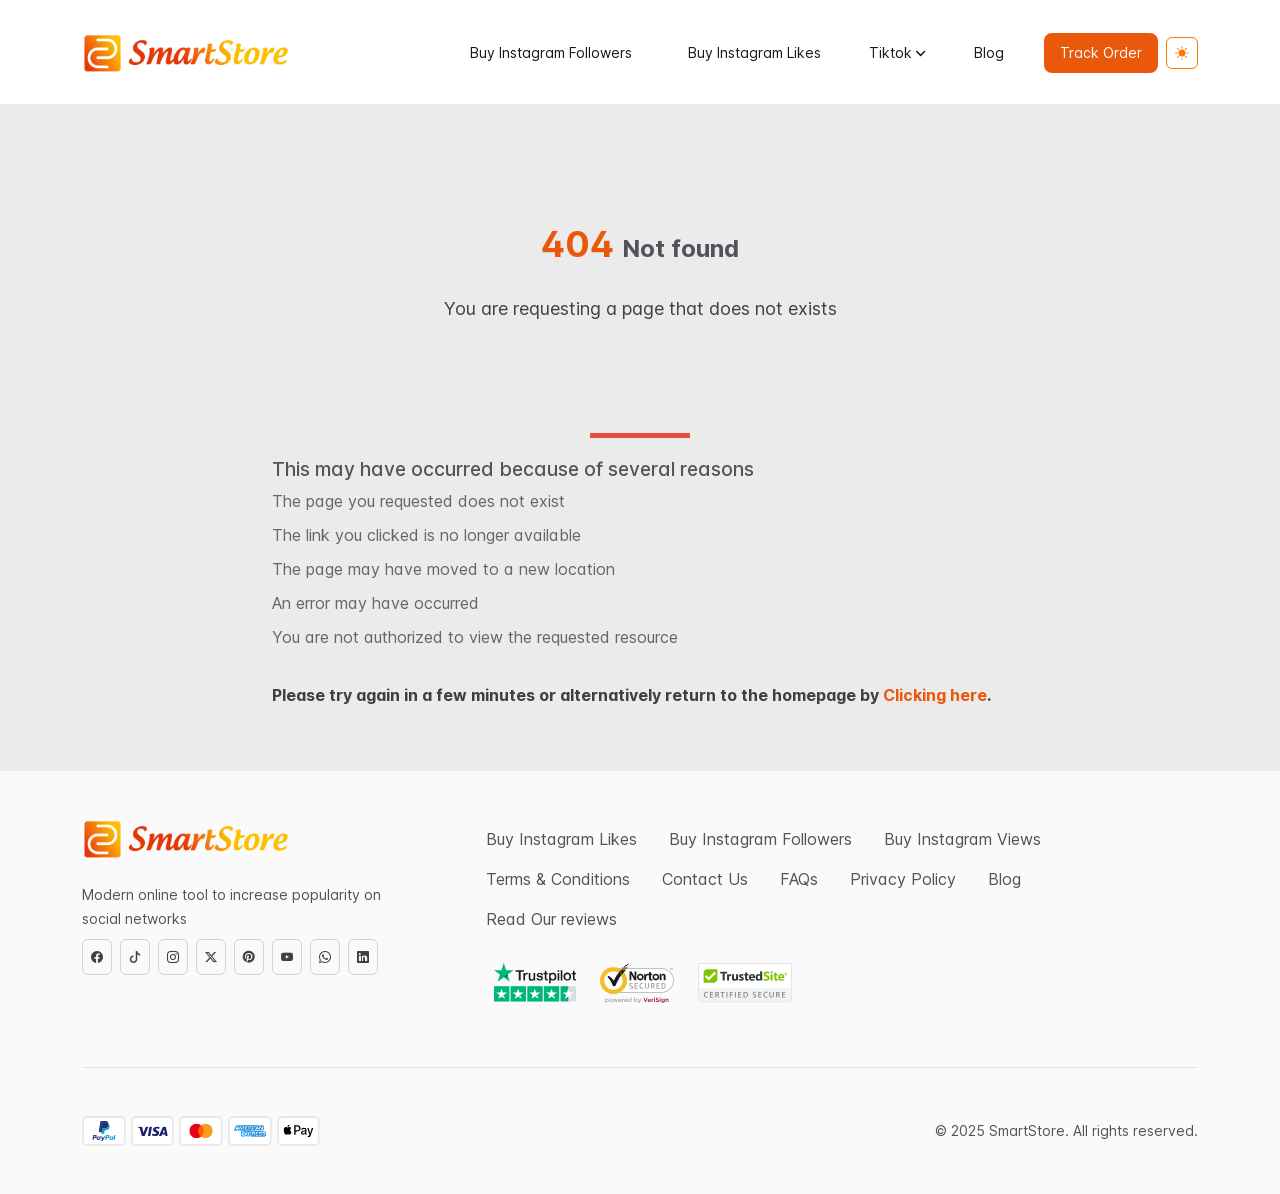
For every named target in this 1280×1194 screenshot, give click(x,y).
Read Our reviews (551, 919)
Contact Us (705, 879)
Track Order (1101, 52)
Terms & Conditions (558, 879)
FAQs (799, 879)
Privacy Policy (903, 879)
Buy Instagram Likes (754, 52)
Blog (989, 52)
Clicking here (935, 695)
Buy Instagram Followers (551, 52)
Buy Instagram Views (962, 839)
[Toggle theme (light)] (1182, 53)
